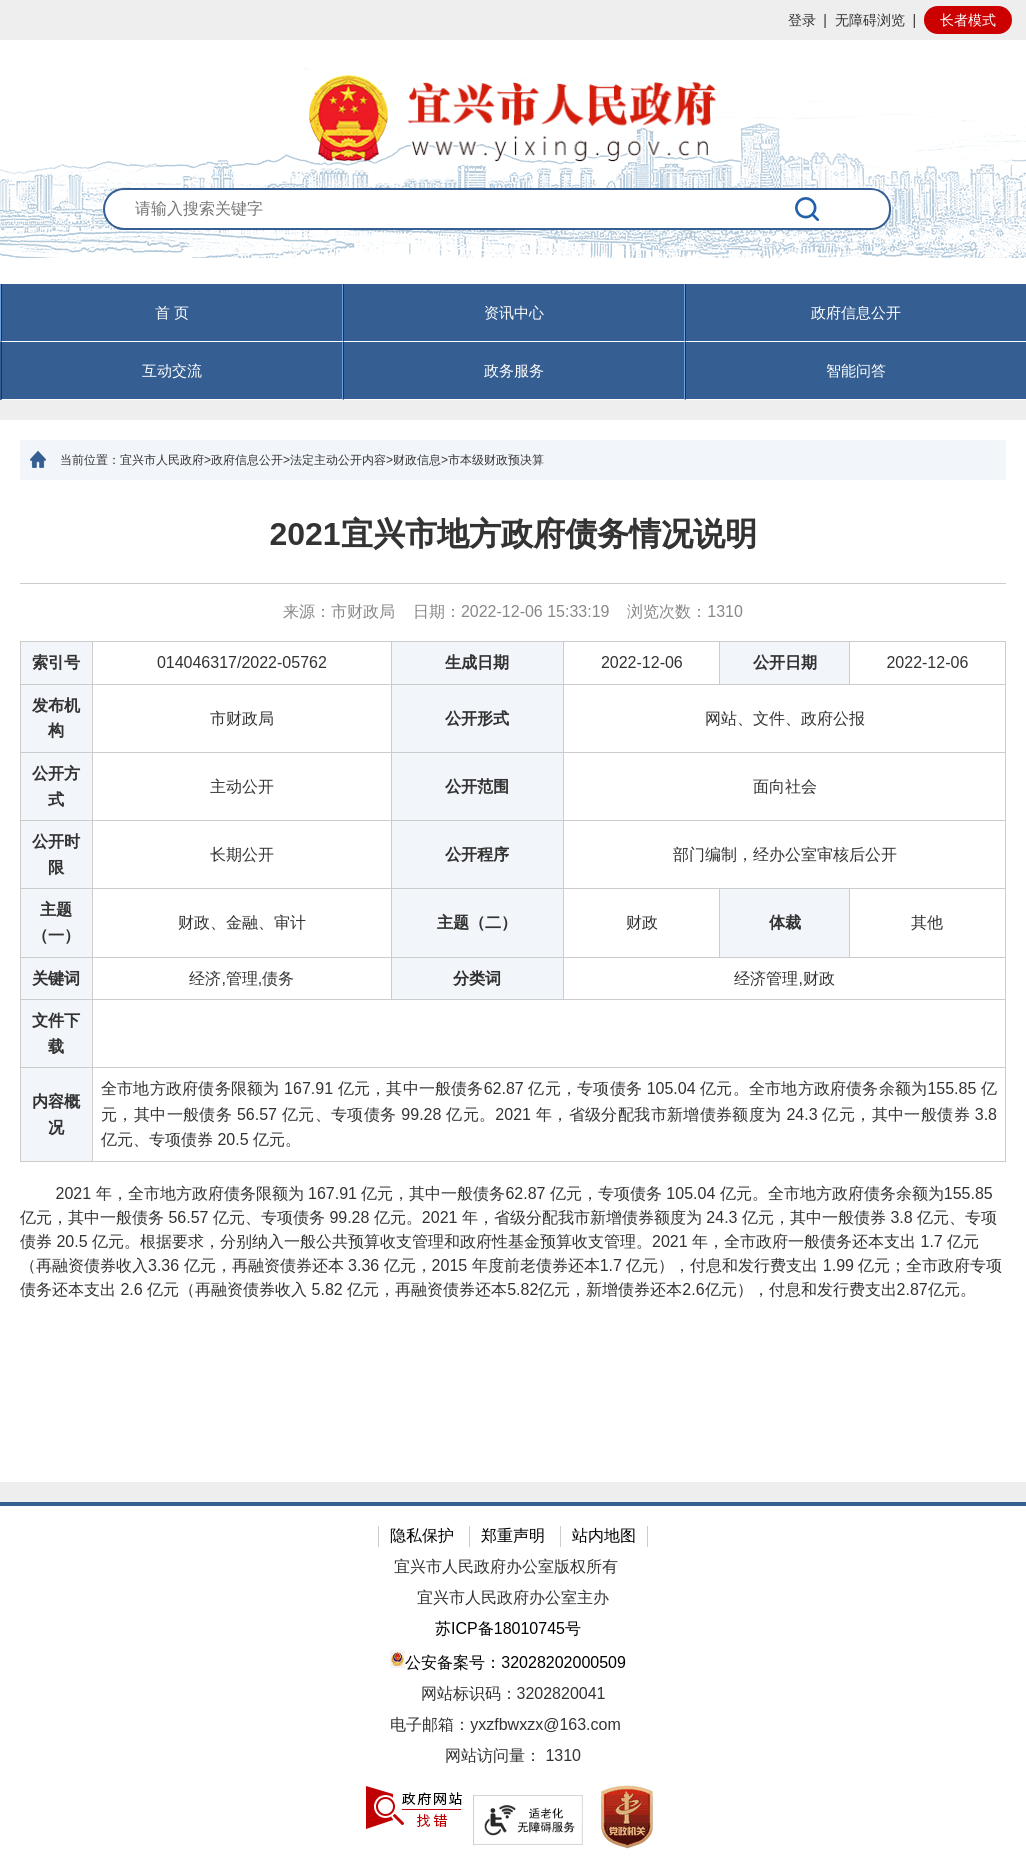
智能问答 (856, 370)
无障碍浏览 (870, 20)
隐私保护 (422, 1535)
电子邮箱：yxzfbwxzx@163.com (505, 1724)
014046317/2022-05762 (242, 662)
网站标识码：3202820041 (513, 1693)
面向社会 (785, 786)
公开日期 (785, 662)
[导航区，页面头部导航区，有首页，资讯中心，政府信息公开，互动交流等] (513, 342)
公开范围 (477, 786)
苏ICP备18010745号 (508, 1628)
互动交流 (172, 370)
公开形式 (477, 718)
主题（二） (477, 922)
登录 (802, 20)
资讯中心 (514, 312)
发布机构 (56, 718)
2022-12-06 (642, 662)
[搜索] (808, 209)
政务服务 (514, 370)
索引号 (56, 662)
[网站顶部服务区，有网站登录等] (513, 20)
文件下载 (56, 1033)
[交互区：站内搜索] (513, 235)
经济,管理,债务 (241, 978)
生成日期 (477, 662)
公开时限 (56, 854)
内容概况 (56, 1114)
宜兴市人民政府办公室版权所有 (506, 1566)
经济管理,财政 (784, 978)
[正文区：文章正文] (513, 981)
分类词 (477, 978)
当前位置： (90, 460)
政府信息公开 (856, 312)
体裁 (785, 922)
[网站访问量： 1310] (513, 1756)
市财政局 (242, 718)
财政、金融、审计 (242, 922)
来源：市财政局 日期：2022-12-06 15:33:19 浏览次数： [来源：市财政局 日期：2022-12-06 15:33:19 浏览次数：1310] (513, 611)
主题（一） (56, 922)
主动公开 (242, 786)
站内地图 (604, 1535)
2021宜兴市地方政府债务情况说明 (512, 534)
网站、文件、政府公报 (785, 718)
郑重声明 (513, 1535)
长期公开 (242, 854)
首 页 (172, 312)
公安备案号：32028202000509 (508, 1660)
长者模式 (968, 20)
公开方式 (56, 786)
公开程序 (477, 854)
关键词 (56, 978)
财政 (642, 922)
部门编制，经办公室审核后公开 (785, 854)
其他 (927, 922)
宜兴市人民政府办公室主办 (513, 1597)
